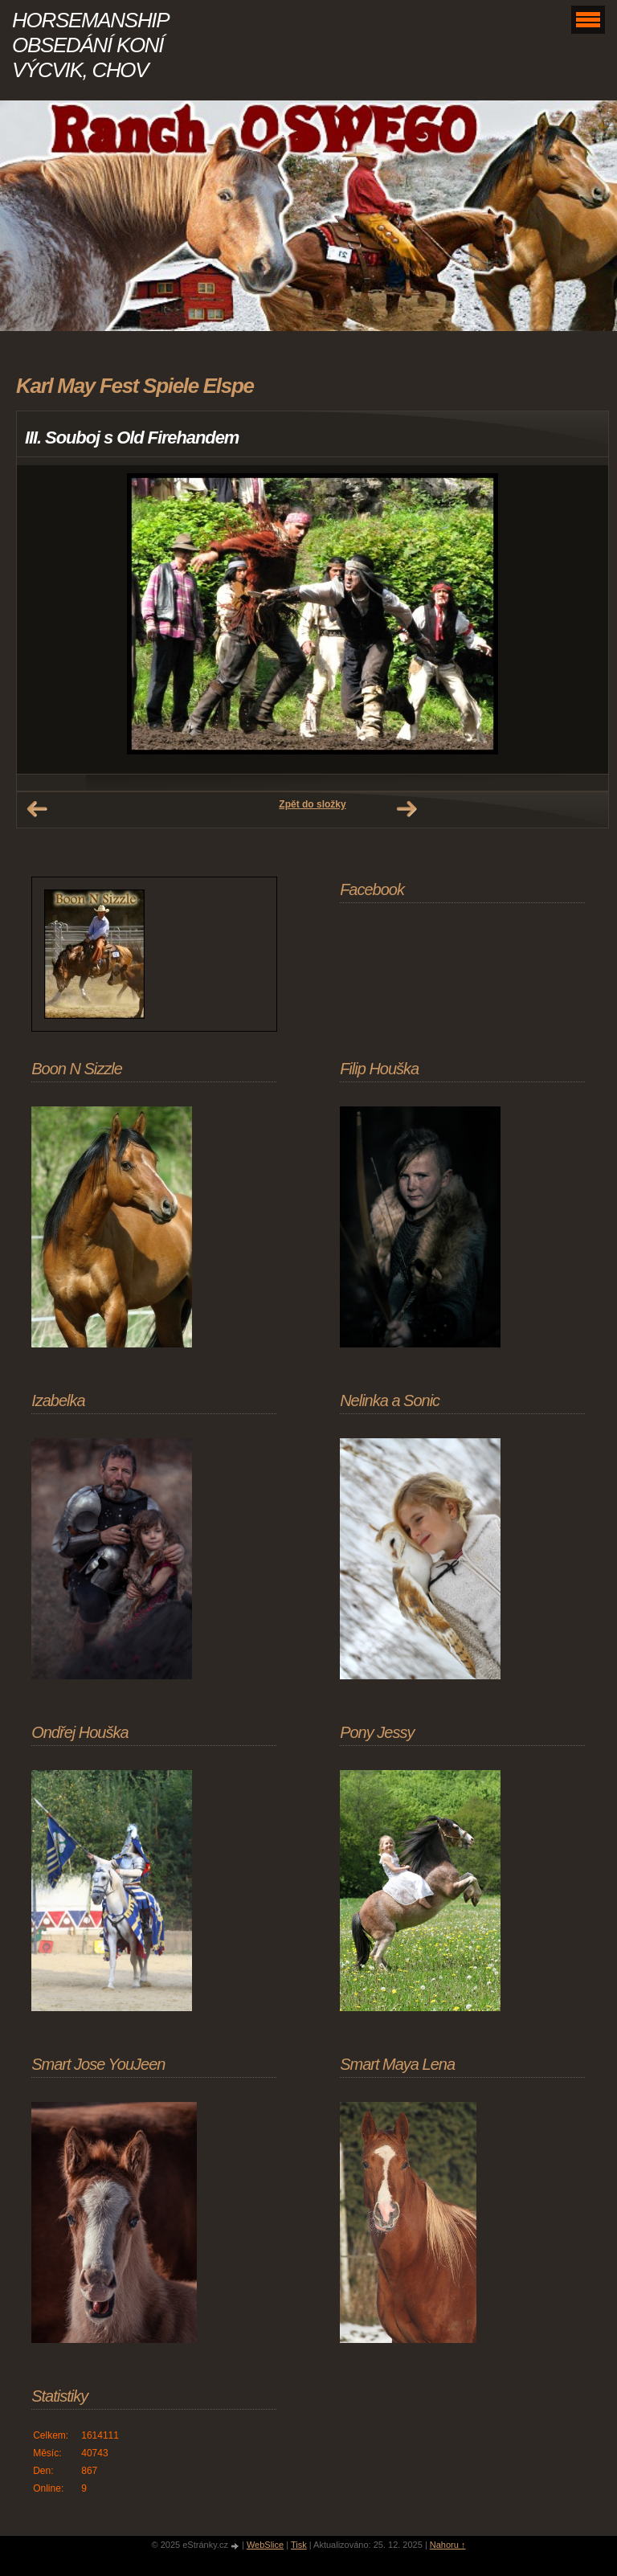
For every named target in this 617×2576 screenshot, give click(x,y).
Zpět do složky (312, 804)
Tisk (299, 2544)
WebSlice (265, 2544)
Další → (406, 809)
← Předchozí (37, 809)
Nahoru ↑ (448, 2544)
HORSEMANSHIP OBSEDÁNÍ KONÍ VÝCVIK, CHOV (90, 45)
